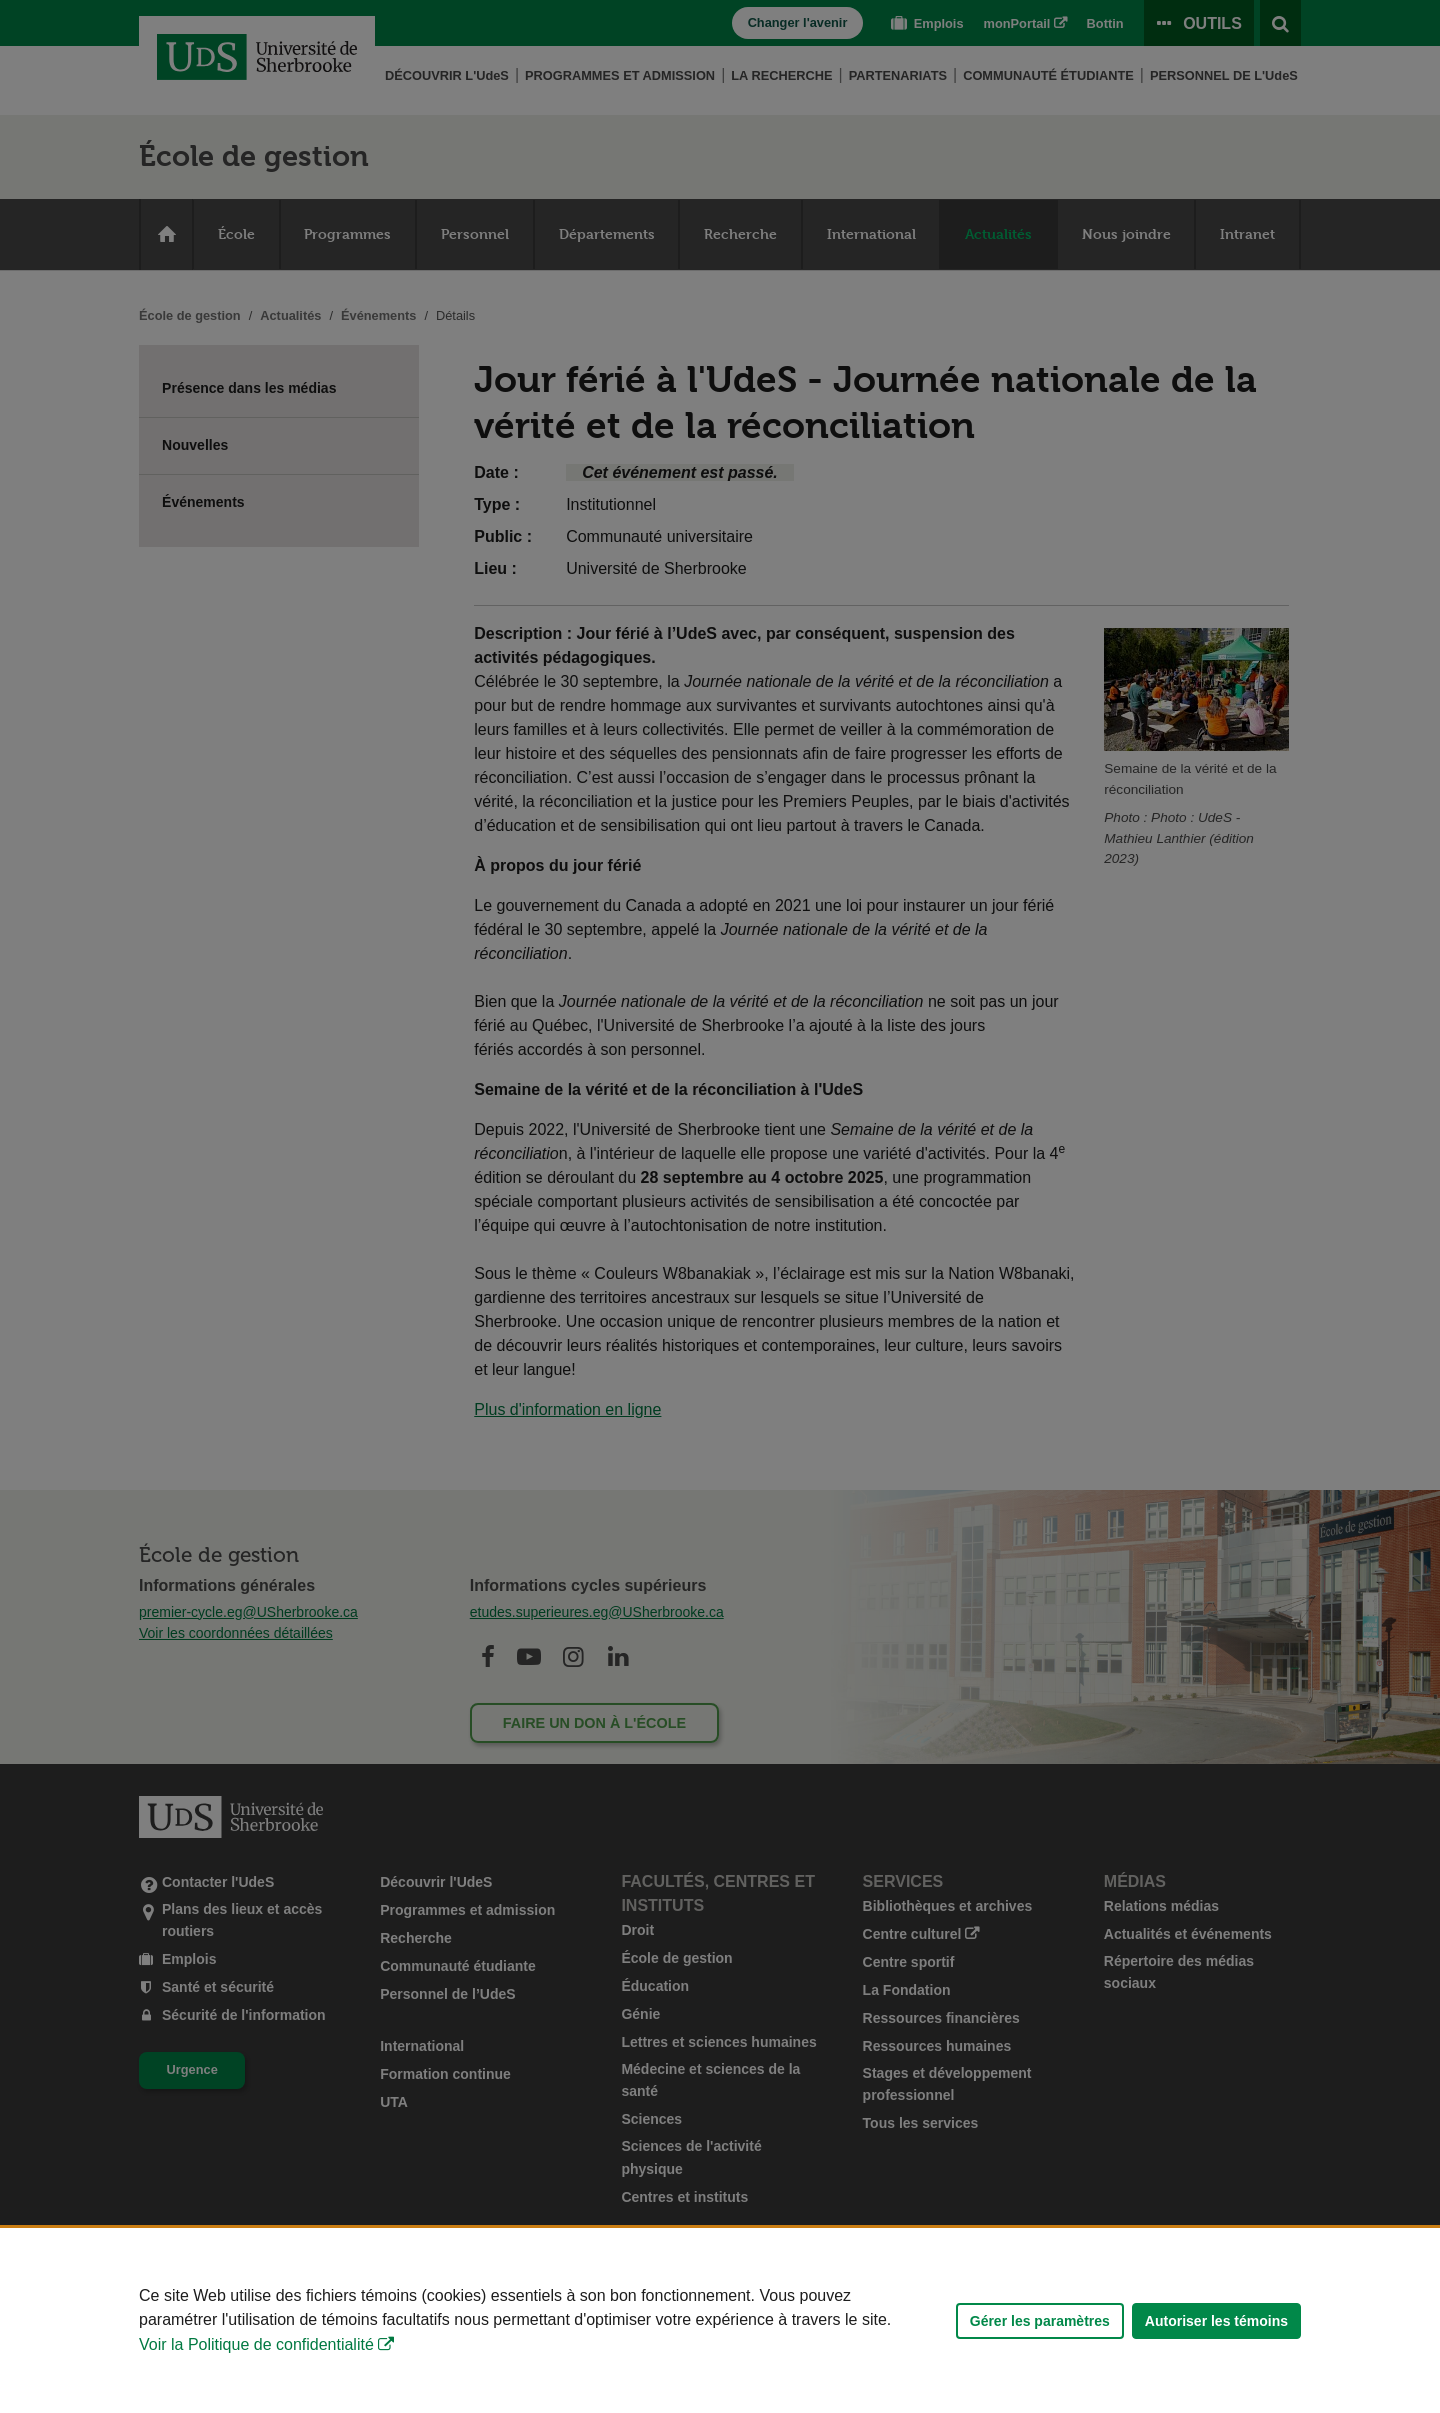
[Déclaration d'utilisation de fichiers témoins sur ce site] (720, 2320)
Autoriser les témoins (1216, 2321)
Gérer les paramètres (1040, 2321)
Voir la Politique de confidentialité (256, 2344)
